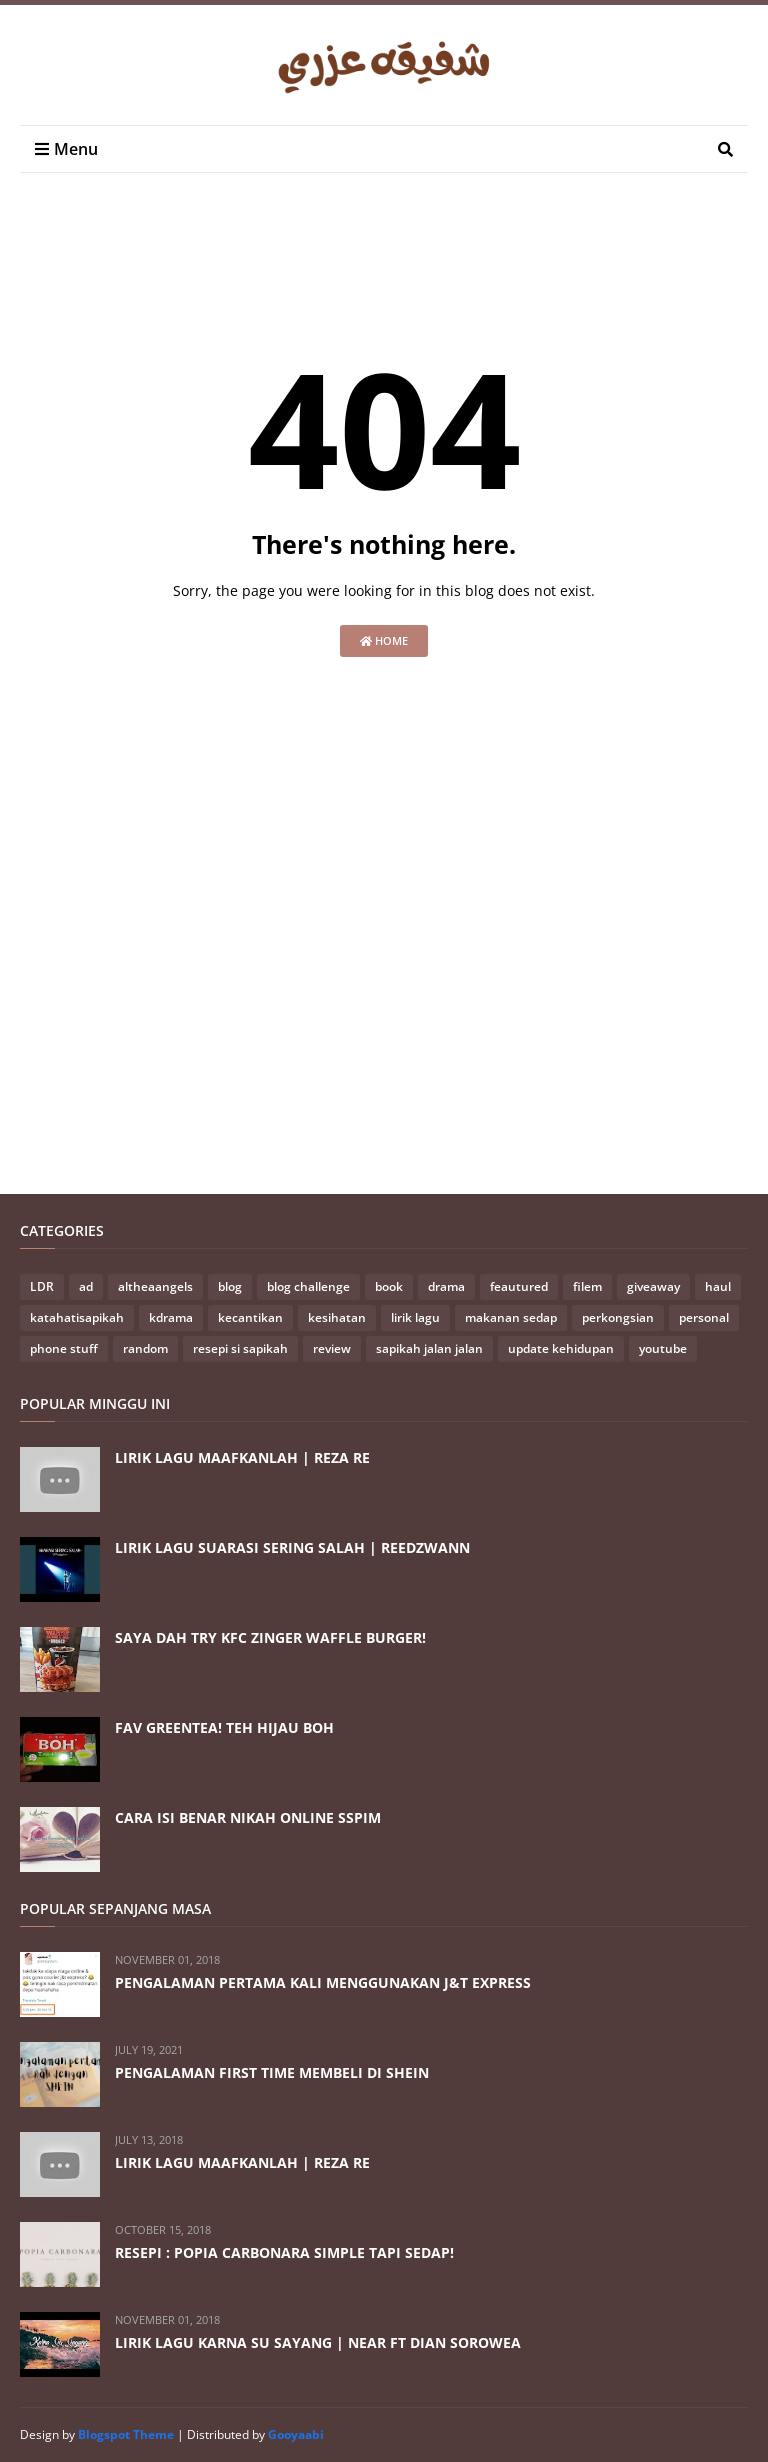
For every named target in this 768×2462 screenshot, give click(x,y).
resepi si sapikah (240, 1348)
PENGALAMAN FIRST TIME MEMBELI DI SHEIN (272, 2072)
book (389, 1286)
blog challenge (308, 1286)
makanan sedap (511, 1317)
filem (587, 1286)
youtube (663, 1348)
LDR (42, 1286)
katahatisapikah (77, 1317)
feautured (519, 1286)
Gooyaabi (296, 2434)
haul (718, 1286)
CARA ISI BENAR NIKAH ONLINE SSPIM (248, 1817)
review (332, 1348)
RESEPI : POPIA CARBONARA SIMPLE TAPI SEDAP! (284, 2252)
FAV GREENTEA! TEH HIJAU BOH (224, 1727)
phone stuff (64, 1348)
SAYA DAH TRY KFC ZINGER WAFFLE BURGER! (270, 1637)
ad (86, 1286)
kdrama (171, 1317)
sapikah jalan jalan (429, 1348)
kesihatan (337, 1317)
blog (230, 1286)
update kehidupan (561, 1348)
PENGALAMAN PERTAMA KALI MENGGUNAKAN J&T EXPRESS (323, 1982)
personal (704, 1317)
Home (384, 640)
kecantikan (250, 1317)
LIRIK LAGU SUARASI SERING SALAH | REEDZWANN (292, 1547)
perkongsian (618, 1317)
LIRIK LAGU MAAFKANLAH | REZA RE (242, 1457)
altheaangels (155, 1286)
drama (446, 1286)
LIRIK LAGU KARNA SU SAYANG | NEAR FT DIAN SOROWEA (318, 2342)
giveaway (653, 1286)
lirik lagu (415, 1317)
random (145, 1348)
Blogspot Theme (126, 2434)
